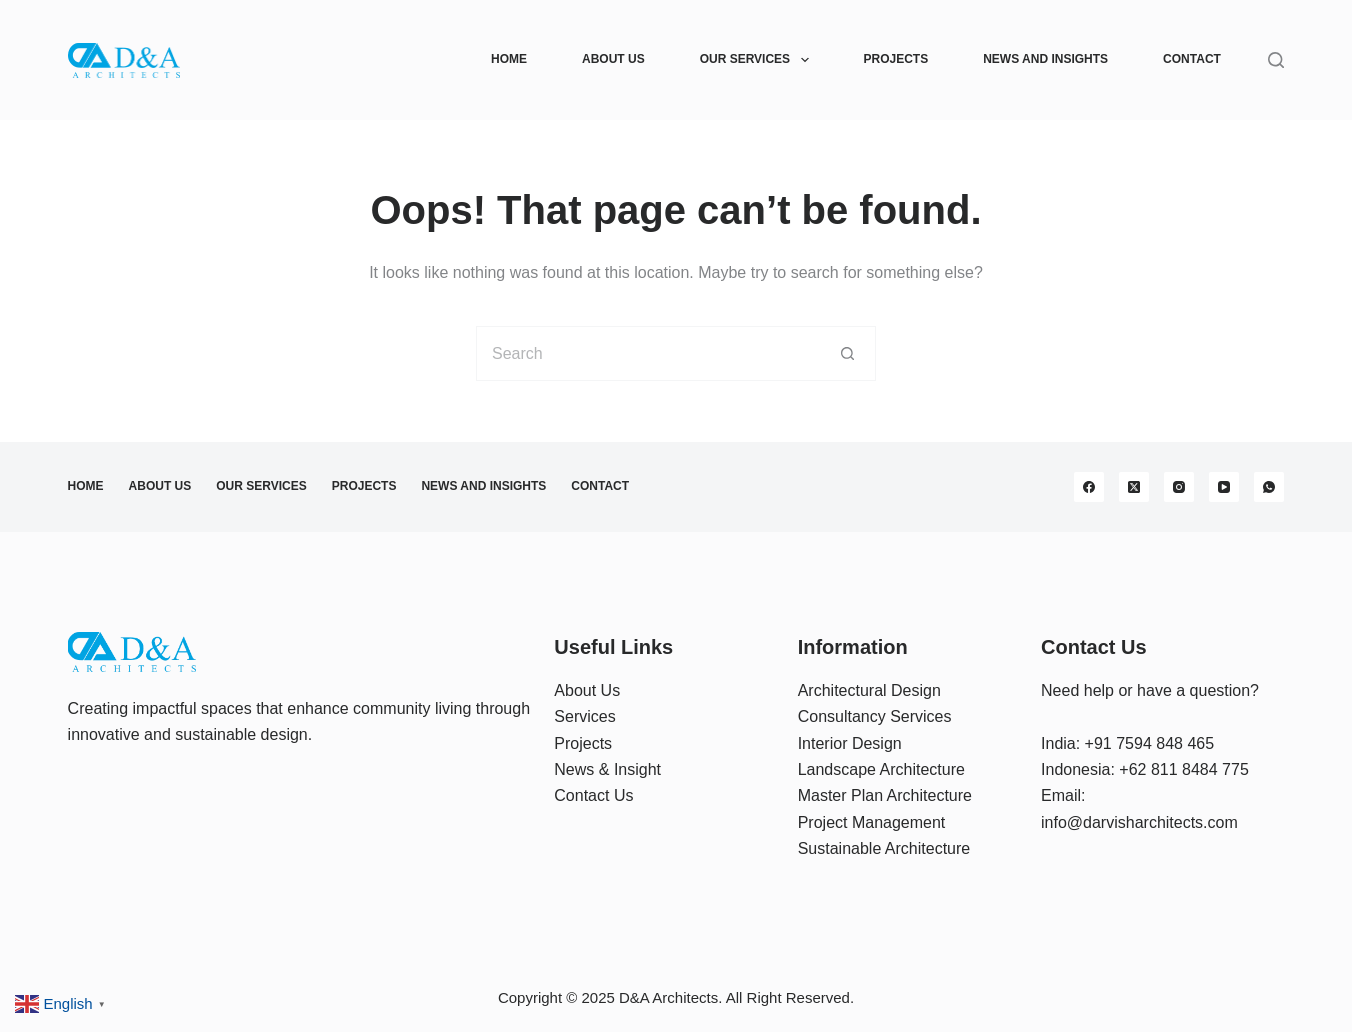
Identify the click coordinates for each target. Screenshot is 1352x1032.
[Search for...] (648, 353)
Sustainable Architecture (884, 848)
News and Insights (1045, 59)
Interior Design (850, 743)
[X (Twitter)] (1134, 487)
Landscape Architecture (881, 769)
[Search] (1276, 60)
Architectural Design (869, 690)
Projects (896, 59)
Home (509, 59)
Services (584, 716)
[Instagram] (1179, 487)
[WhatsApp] (1269, 487)
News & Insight (607, 769)
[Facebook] (1089, 487)
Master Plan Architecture (885, 795)
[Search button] (848, 353)
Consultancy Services (875, 716)
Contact (1192, 59)
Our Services (758, 60)
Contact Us (593, 795)
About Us (613, 59)
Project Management (872, 822)
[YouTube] (1224, 487)
